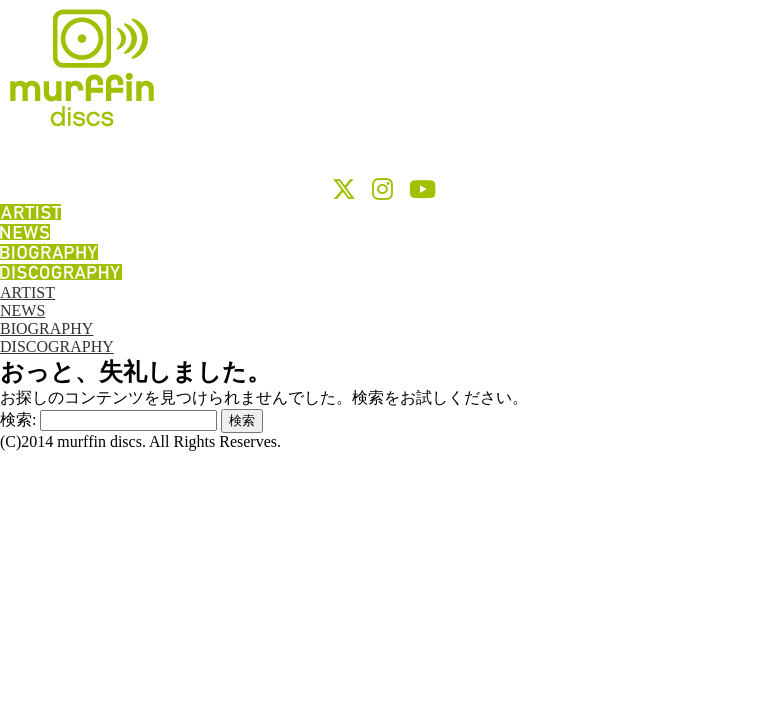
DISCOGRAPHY (57, 346)
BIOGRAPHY (46, 328)
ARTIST (27, 292)
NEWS (22, 310)
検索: (18, 419)
